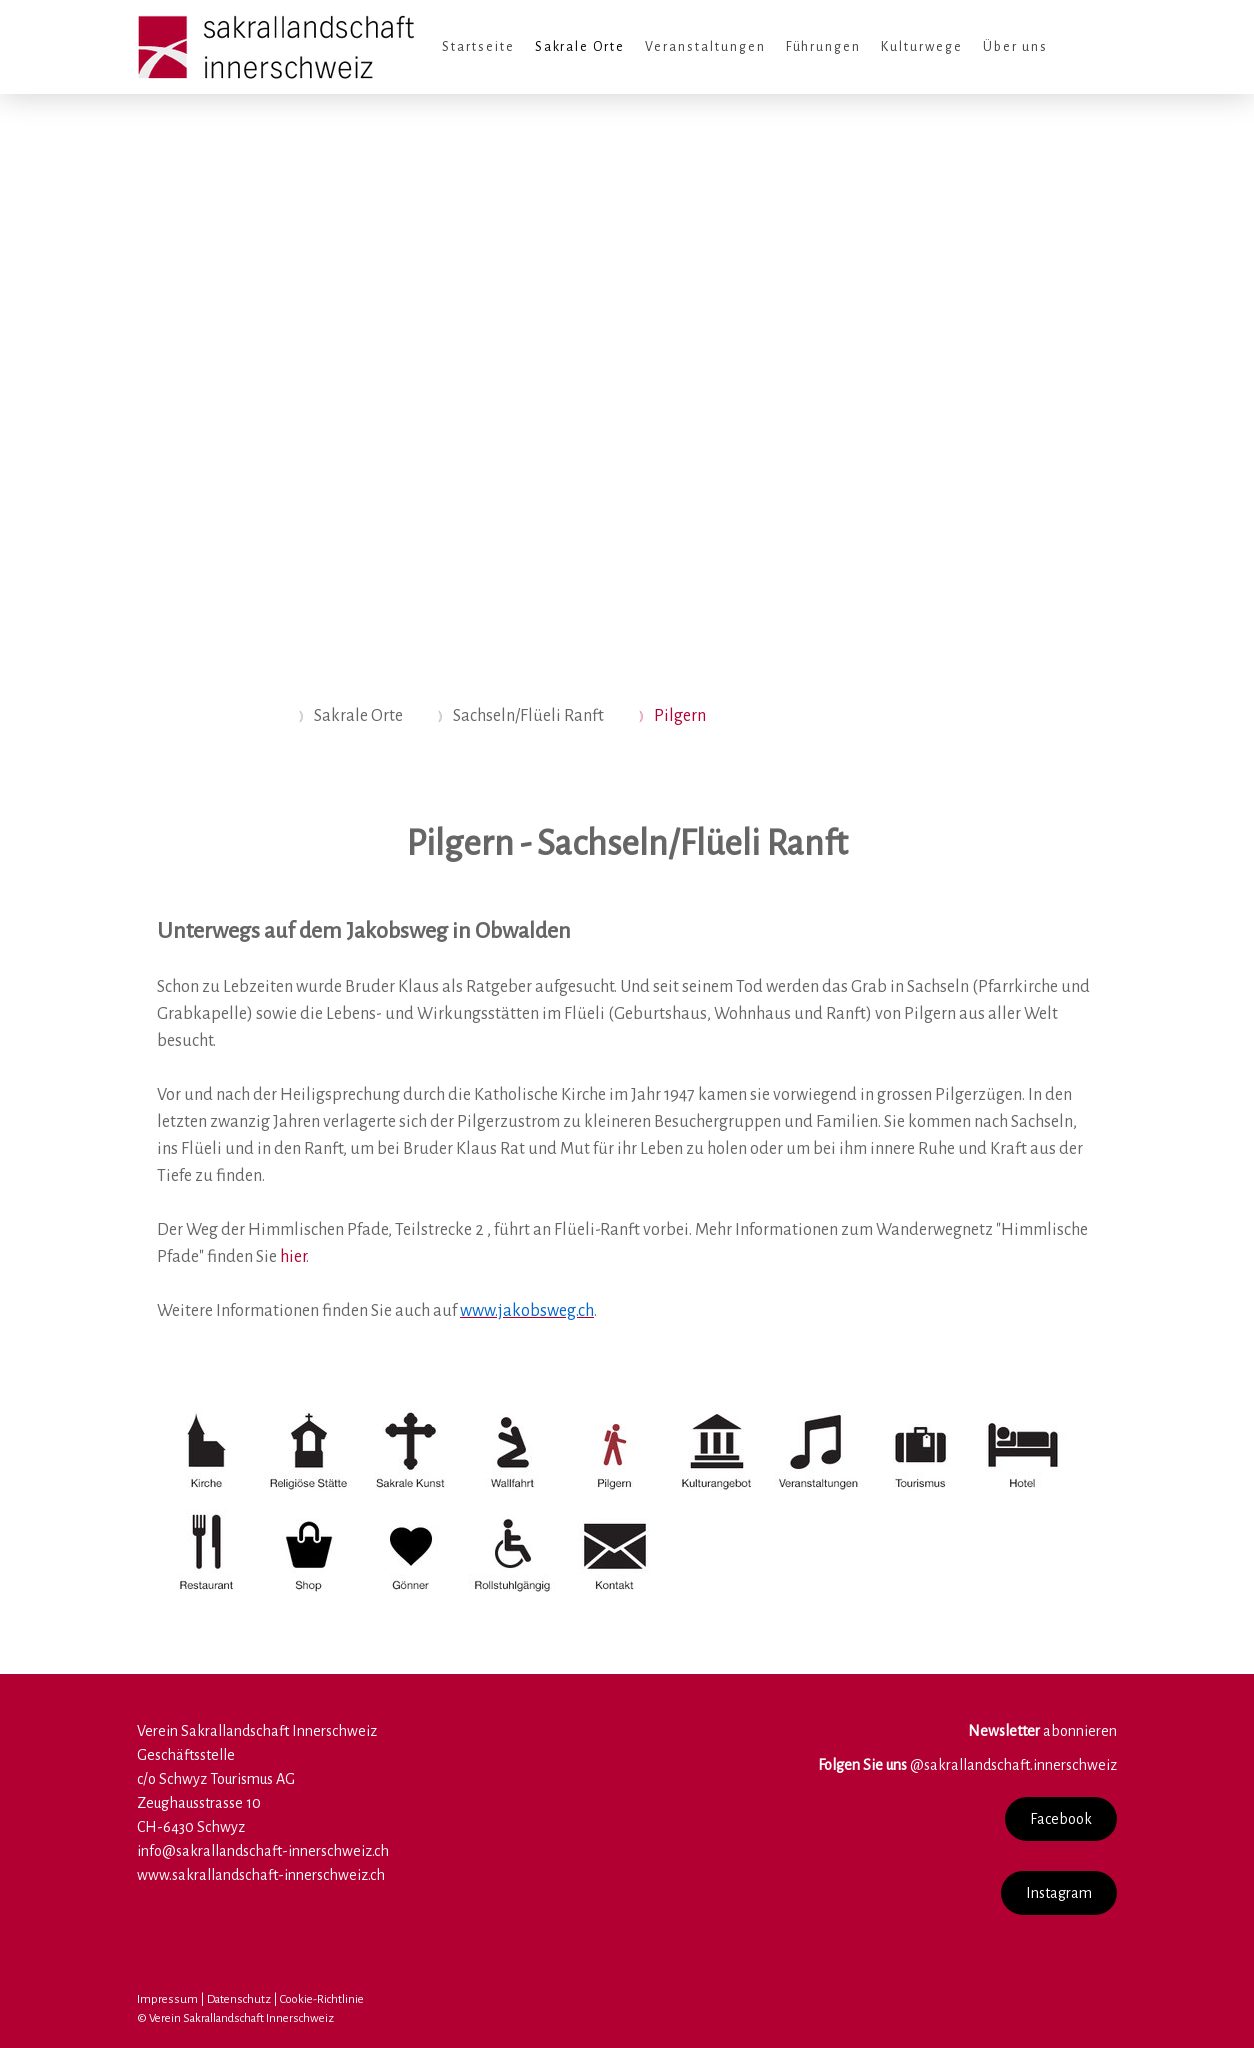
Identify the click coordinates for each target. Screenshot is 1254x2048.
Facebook (1061, 1819)
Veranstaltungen (705, 47)
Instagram (1059, 1893)
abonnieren (1042, 1731)
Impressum (167, 1999)
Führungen (824, 47)
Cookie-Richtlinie (322, 1999)
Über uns (1015, 47)
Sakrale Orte (580, 47)
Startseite (478, 47)
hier (293, 1257)
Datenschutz (239, 1999)
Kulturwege (922, 47)
